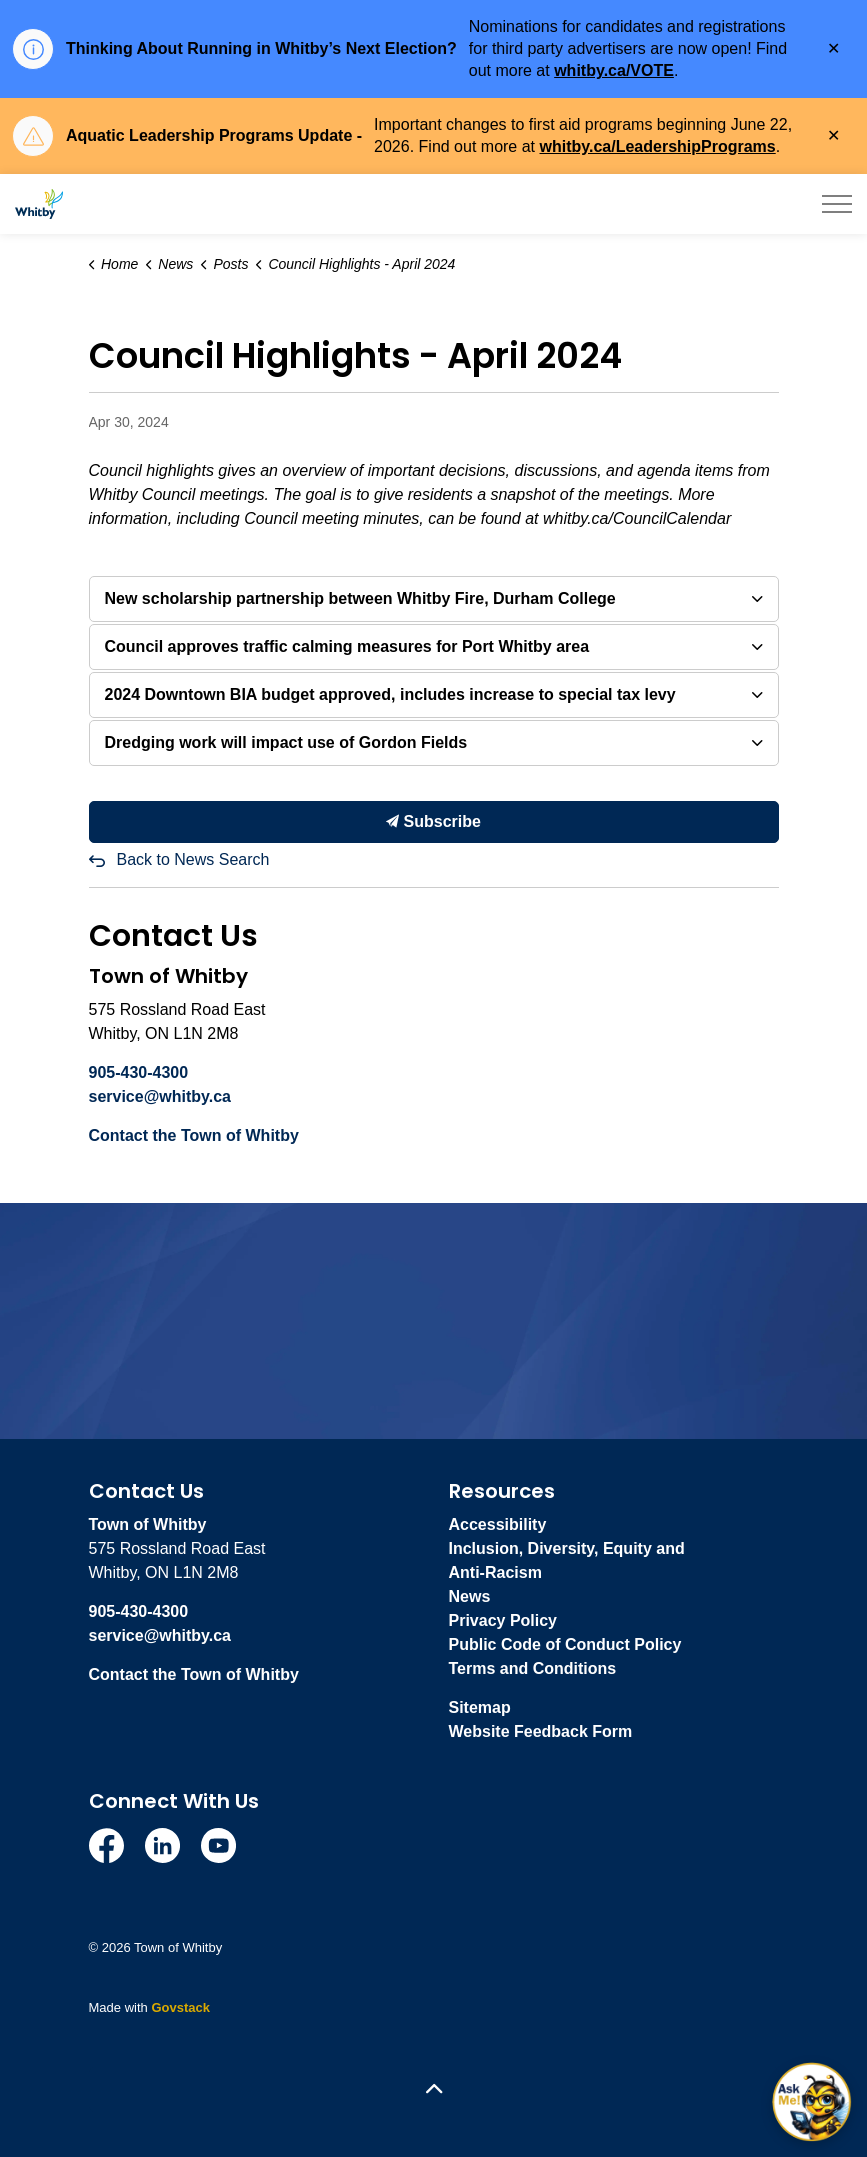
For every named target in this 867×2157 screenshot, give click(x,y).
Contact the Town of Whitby (194, 1135)
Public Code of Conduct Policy (565, 1644)
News (470, 1596)
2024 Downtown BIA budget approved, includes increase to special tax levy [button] (390, 694)
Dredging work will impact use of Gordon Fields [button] (286, 742)
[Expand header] (837, 204)
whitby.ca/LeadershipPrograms (658, 146)
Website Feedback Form (541, 1731)
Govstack (180, 2007)
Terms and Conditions (533, 1668)
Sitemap (480, 1707)
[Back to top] (434, 2089)
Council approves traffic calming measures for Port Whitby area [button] (347, 646)
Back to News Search (193, 859)
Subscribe (434, 822)
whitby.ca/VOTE (614, 70)
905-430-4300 (139, 1072)
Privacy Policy (503, 1620)
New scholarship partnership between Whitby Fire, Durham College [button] (360, 598)
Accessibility (498, 1524)
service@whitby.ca (160, 1096)
